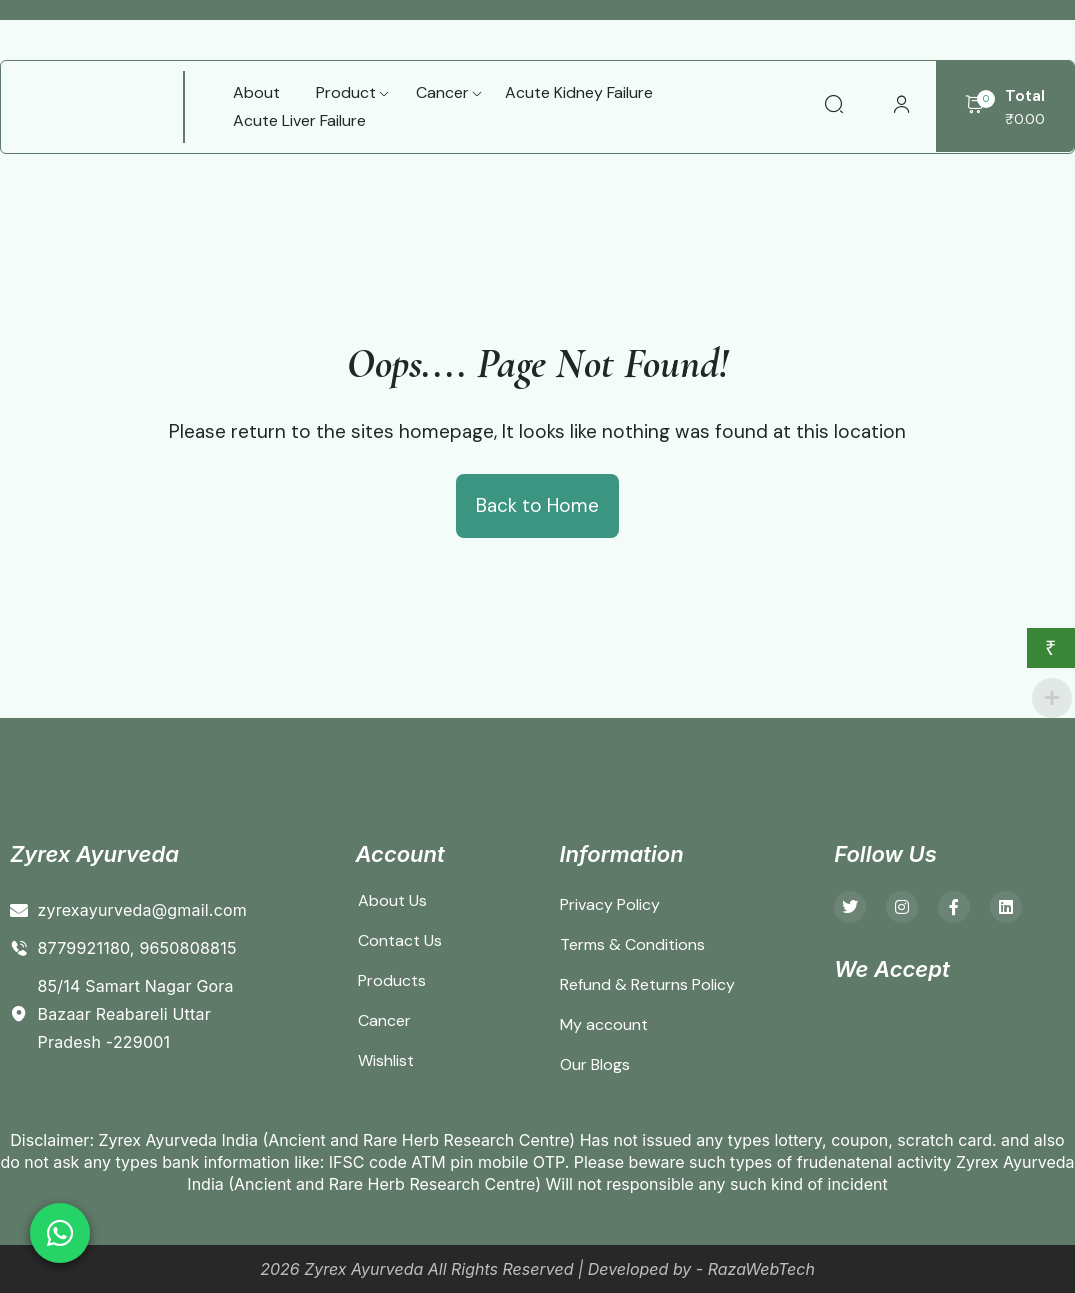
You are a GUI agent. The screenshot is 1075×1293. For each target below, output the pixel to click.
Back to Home (537, 505)
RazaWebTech (761, 1269)
